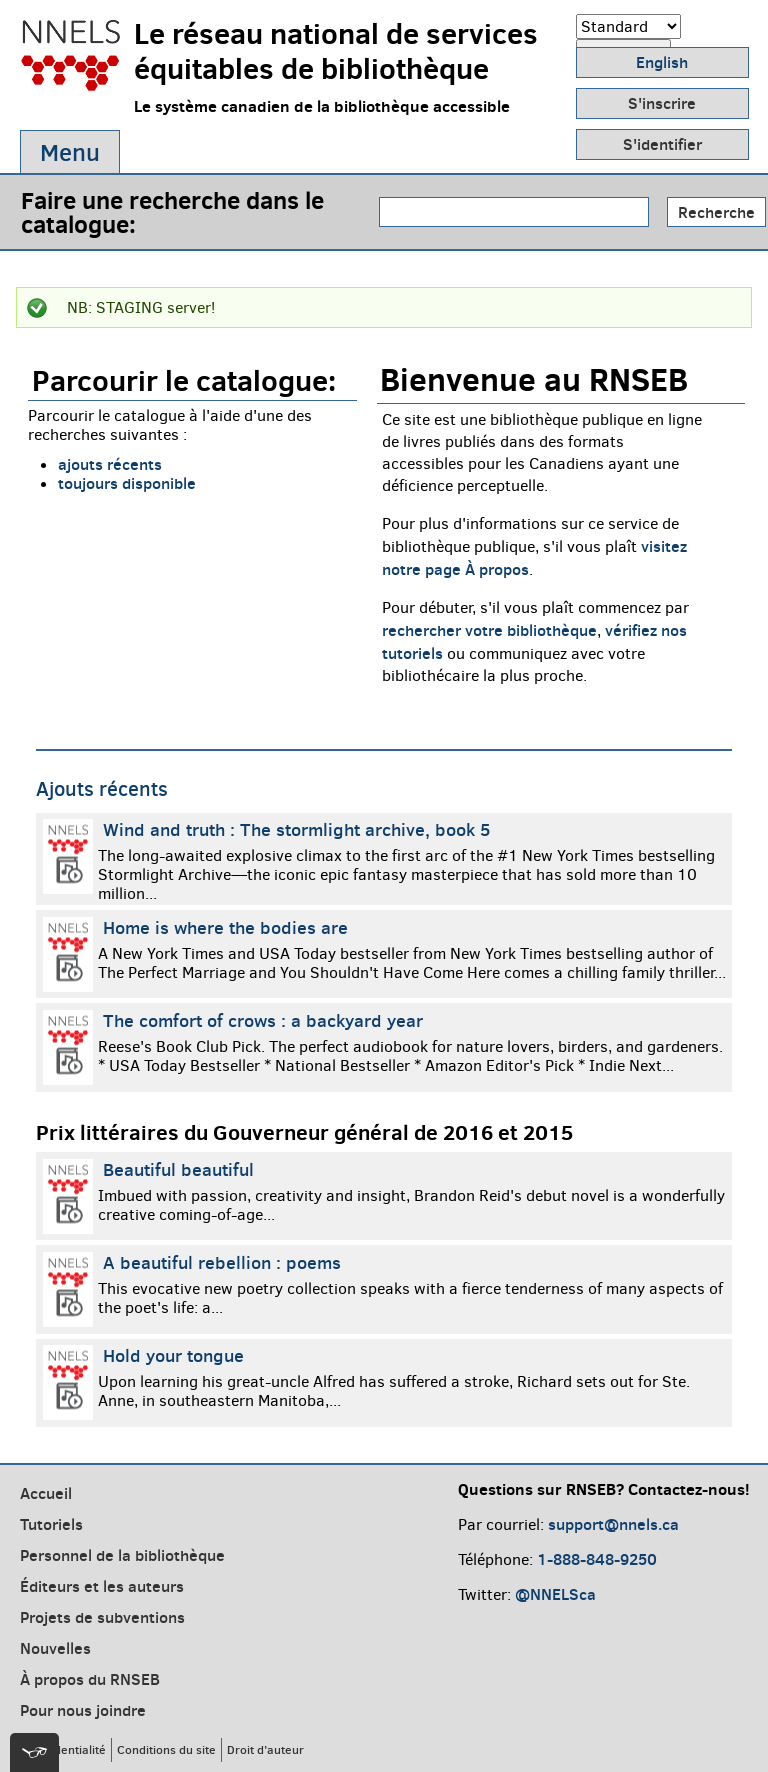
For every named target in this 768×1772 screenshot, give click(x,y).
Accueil (46, 1493)
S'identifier (662, 144)
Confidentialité (65, 1749)
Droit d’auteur (265, 1749)
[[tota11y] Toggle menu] (34, 1752)
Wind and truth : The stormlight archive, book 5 (297, 829)
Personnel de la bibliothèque (122, 1555)
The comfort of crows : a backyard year (263, 1020)
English (662, 62)
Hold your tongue (173, 1355)
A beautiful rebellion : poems (222, 1262)
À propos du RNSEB (90, 1679)
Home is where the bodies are (225, 927)
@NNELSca (555, 1594)
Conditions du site (166, 1749)
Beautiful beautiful (178, 1169)
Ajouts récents (102, 789)
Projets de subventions (102, 1617)
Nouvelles (55, 1648)
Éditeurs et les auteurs (102, 1586)
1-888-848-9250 (597, 1559)
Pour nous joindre (83, 1710)
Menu (70, 152)
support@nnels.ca (613, 1524)
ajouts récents (110, 464)
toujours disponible (127, 483)
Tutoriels (51, 1524)
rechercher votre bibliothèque (489, 630)
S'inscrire (662, 103)
